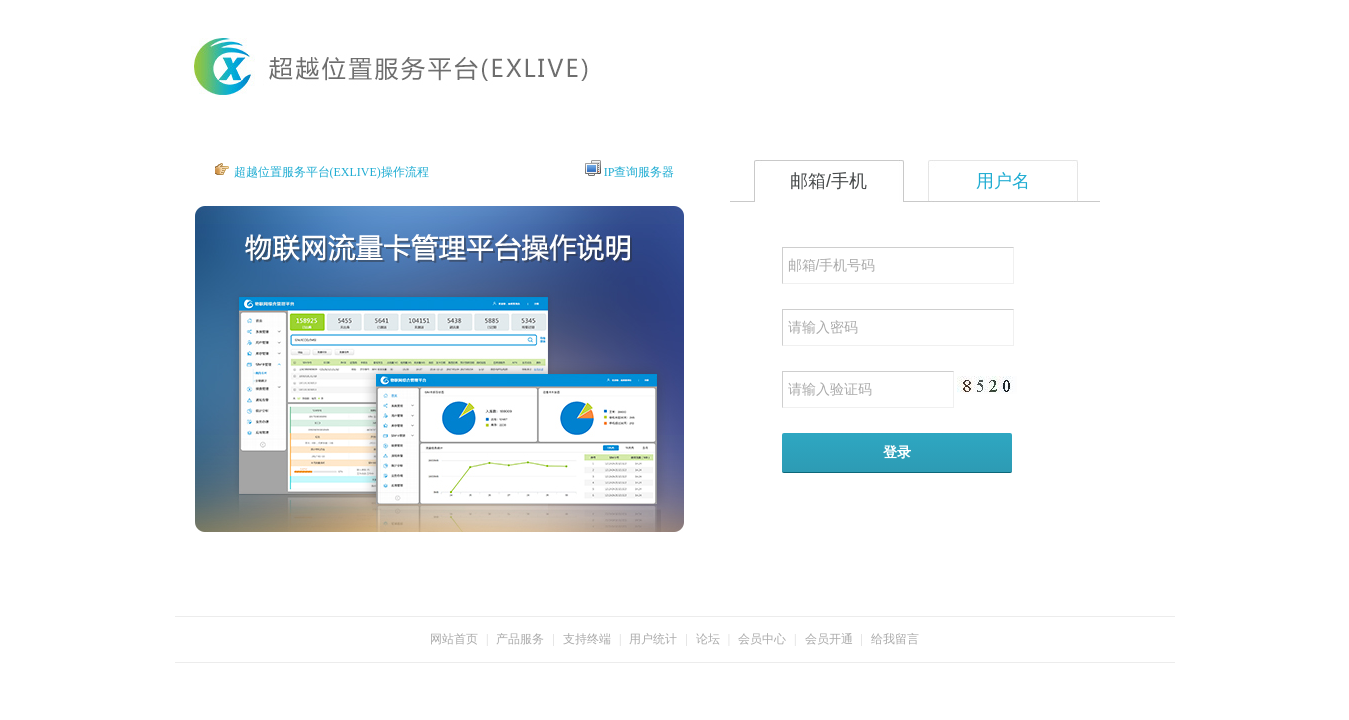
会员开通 (829, 639)
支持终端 (587, 639)
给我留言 (895, 639)
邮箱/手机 (828, 181)
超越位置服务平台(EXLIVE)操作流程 (331, 172)
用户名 (1003, 181)
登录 (897, 452)
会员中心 (762, 639)
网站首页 (454, 639)
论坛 (708, 639)
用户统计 (653, 639)
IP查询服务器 (639, 172)
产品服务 (520, 639)
